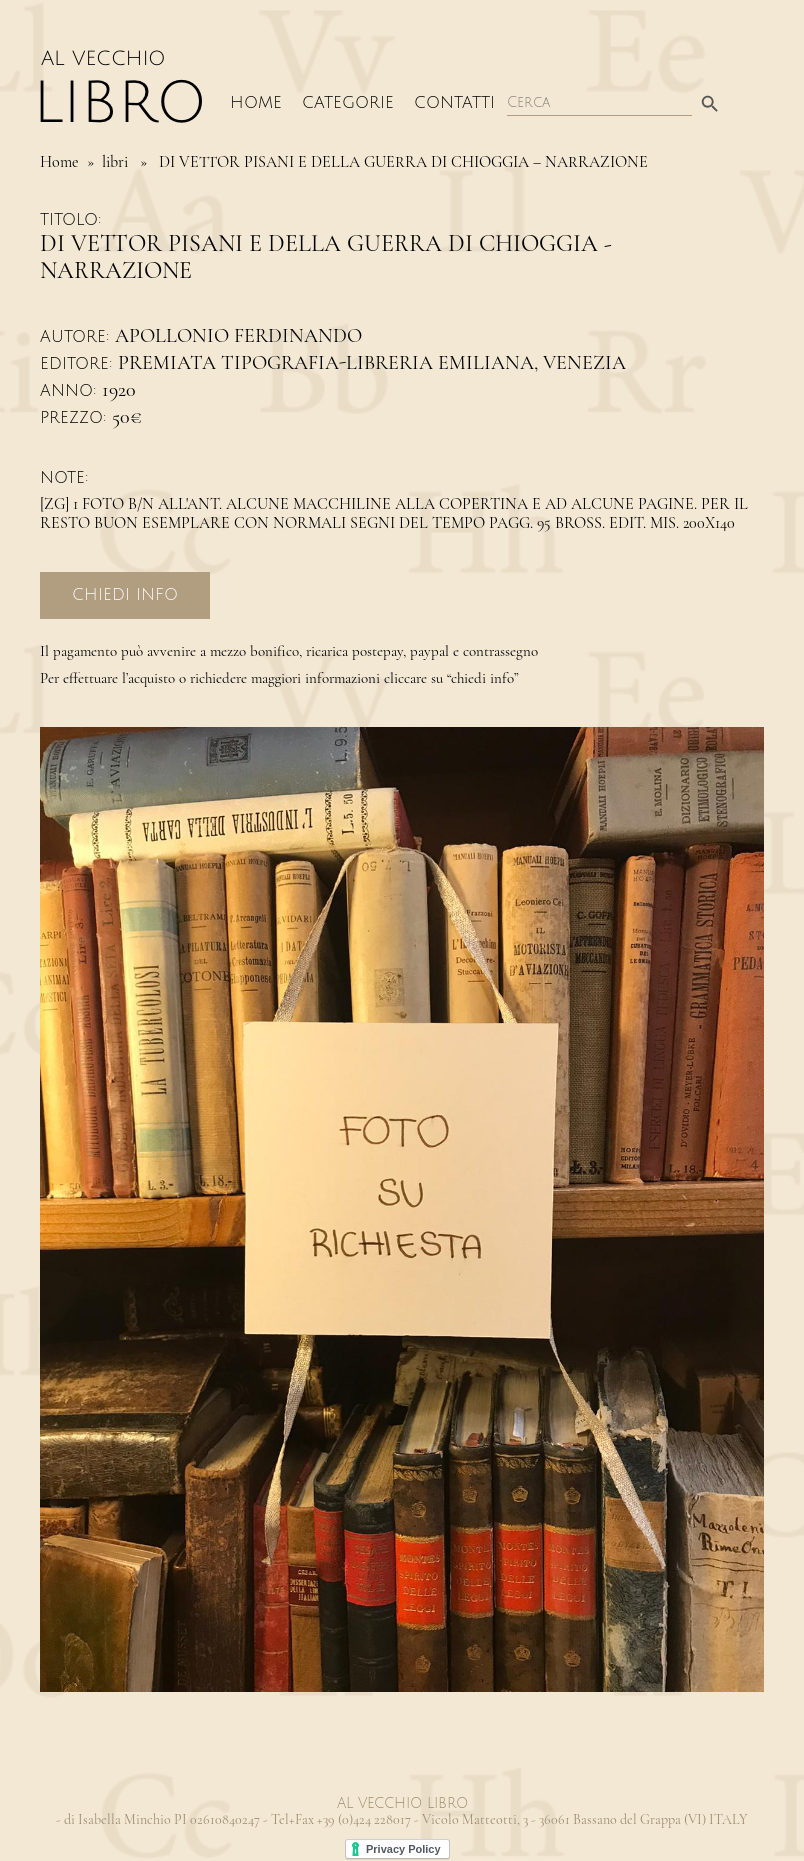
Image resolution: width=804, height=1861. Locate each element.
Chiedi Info (125, 595)
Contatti (454, 103)
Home (256, 103)
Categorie (348, 103)
